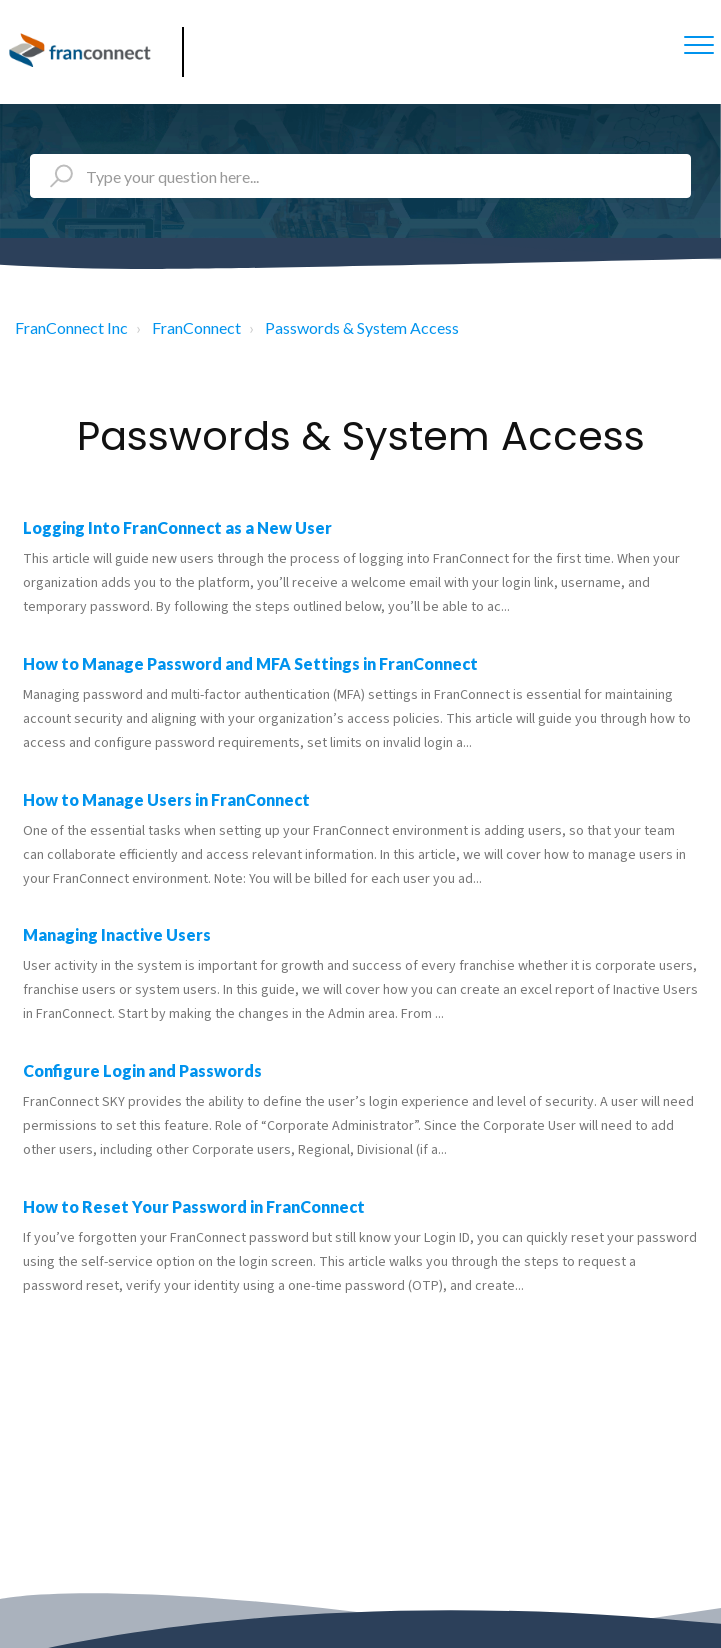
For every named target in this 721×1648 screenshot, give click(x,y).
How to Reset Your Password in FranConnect (194, 1206)
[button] (698, 44)
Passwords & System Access (362, 327)
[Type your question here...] (360, 176)
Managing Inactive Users (117, 934)
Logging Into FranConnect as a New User (177, 527)
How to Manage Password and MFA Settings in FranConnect (250, 663)
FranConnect (196, 327)
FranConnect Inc (71, 327)
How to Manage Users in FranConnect (166, 799)
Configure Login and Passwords (142, 1070)
